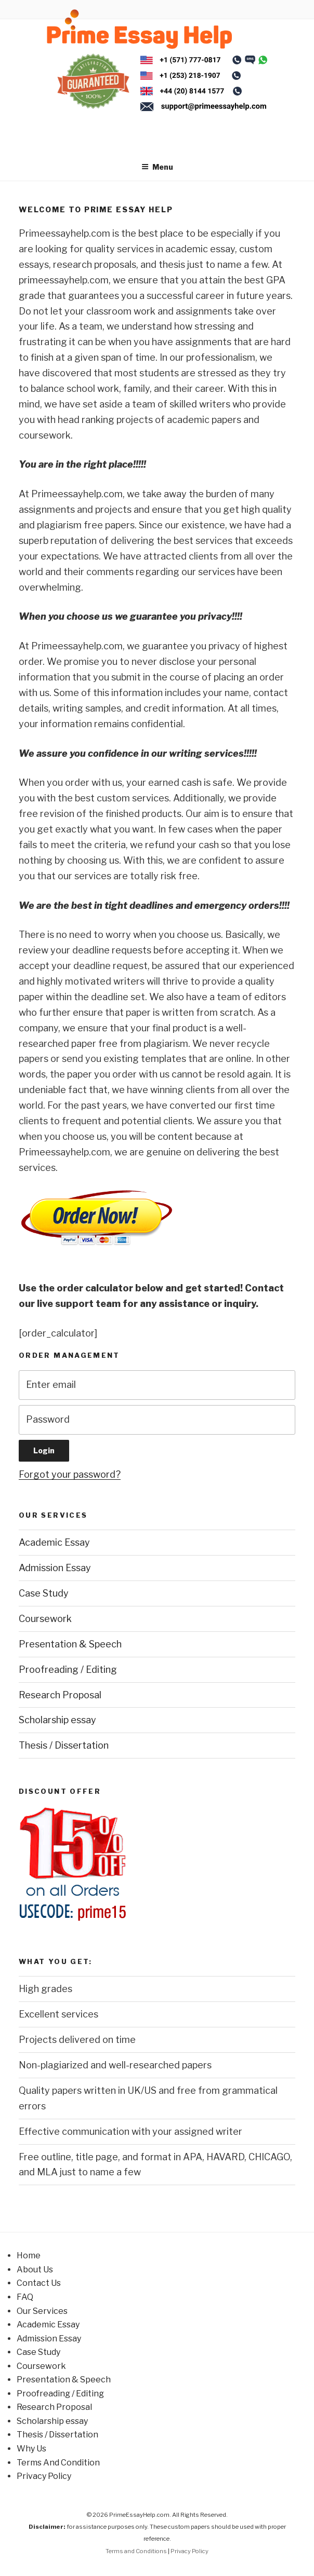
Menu (157, 166)
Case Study (44, 1593)
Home (29, 2255)
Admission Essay (55, 1567)
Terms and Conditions (136, 2551)
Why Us (31, 2449)
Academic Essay (54, 1542)
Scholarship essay (57, 1719)
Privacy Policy (44, 2476)
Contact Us (39, 2283)
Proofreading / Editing (68, 1669)
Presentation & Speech (70, 1644)
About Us (35, 2269)
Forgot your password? (70, 1474)
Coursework (45, 1618)
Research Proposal (60, 1694)
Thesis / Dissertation (64, 1745)
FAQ (25, 2297)
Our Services (42, 2311)
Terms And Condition (58, 2463)
